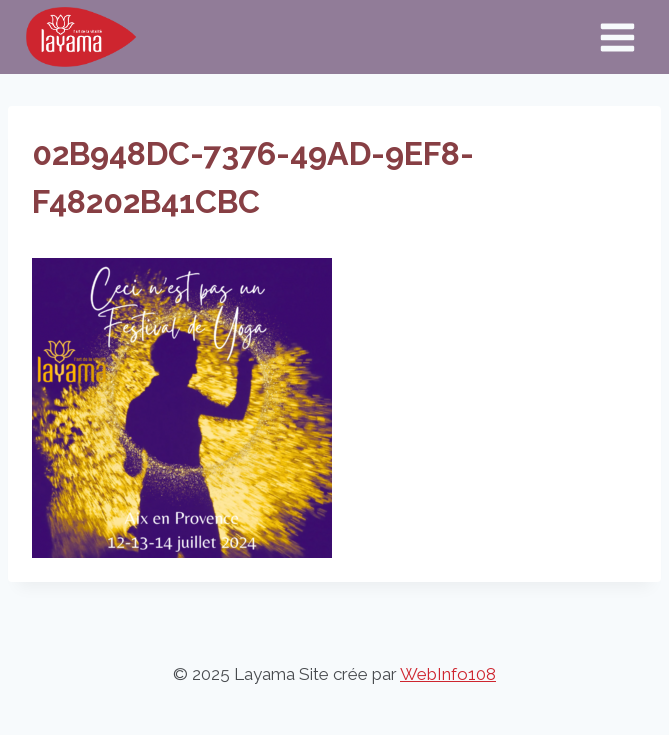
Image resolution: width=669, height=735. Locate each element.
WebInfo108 (448, 674)
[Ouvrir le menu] (617, 37)
